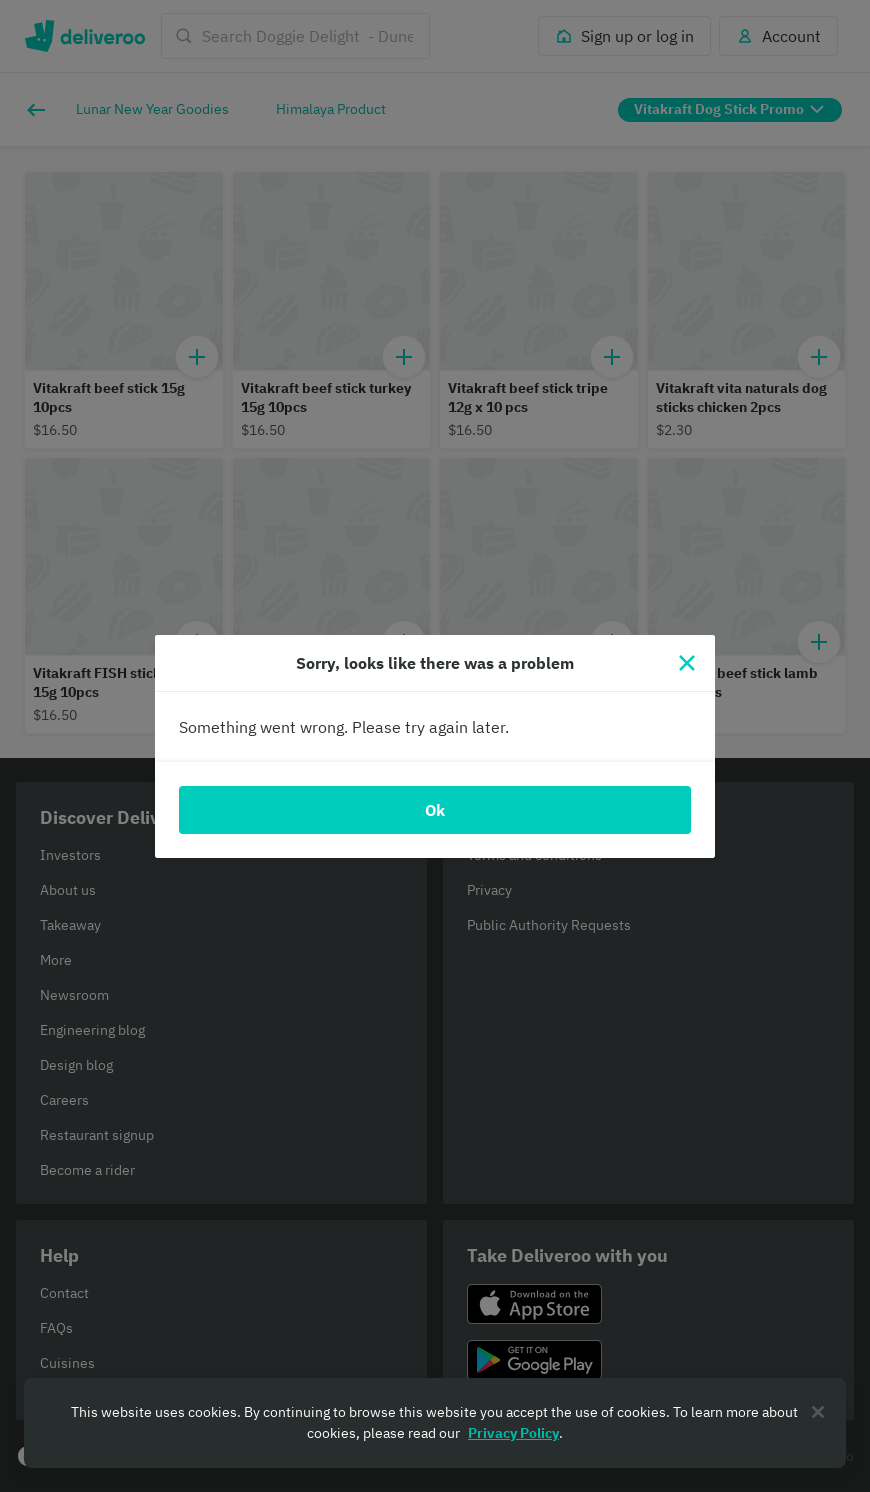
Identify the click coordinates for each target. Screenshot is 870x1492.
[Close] (687, 663)
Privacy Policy (513, 1433)
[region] (435, 1423)
